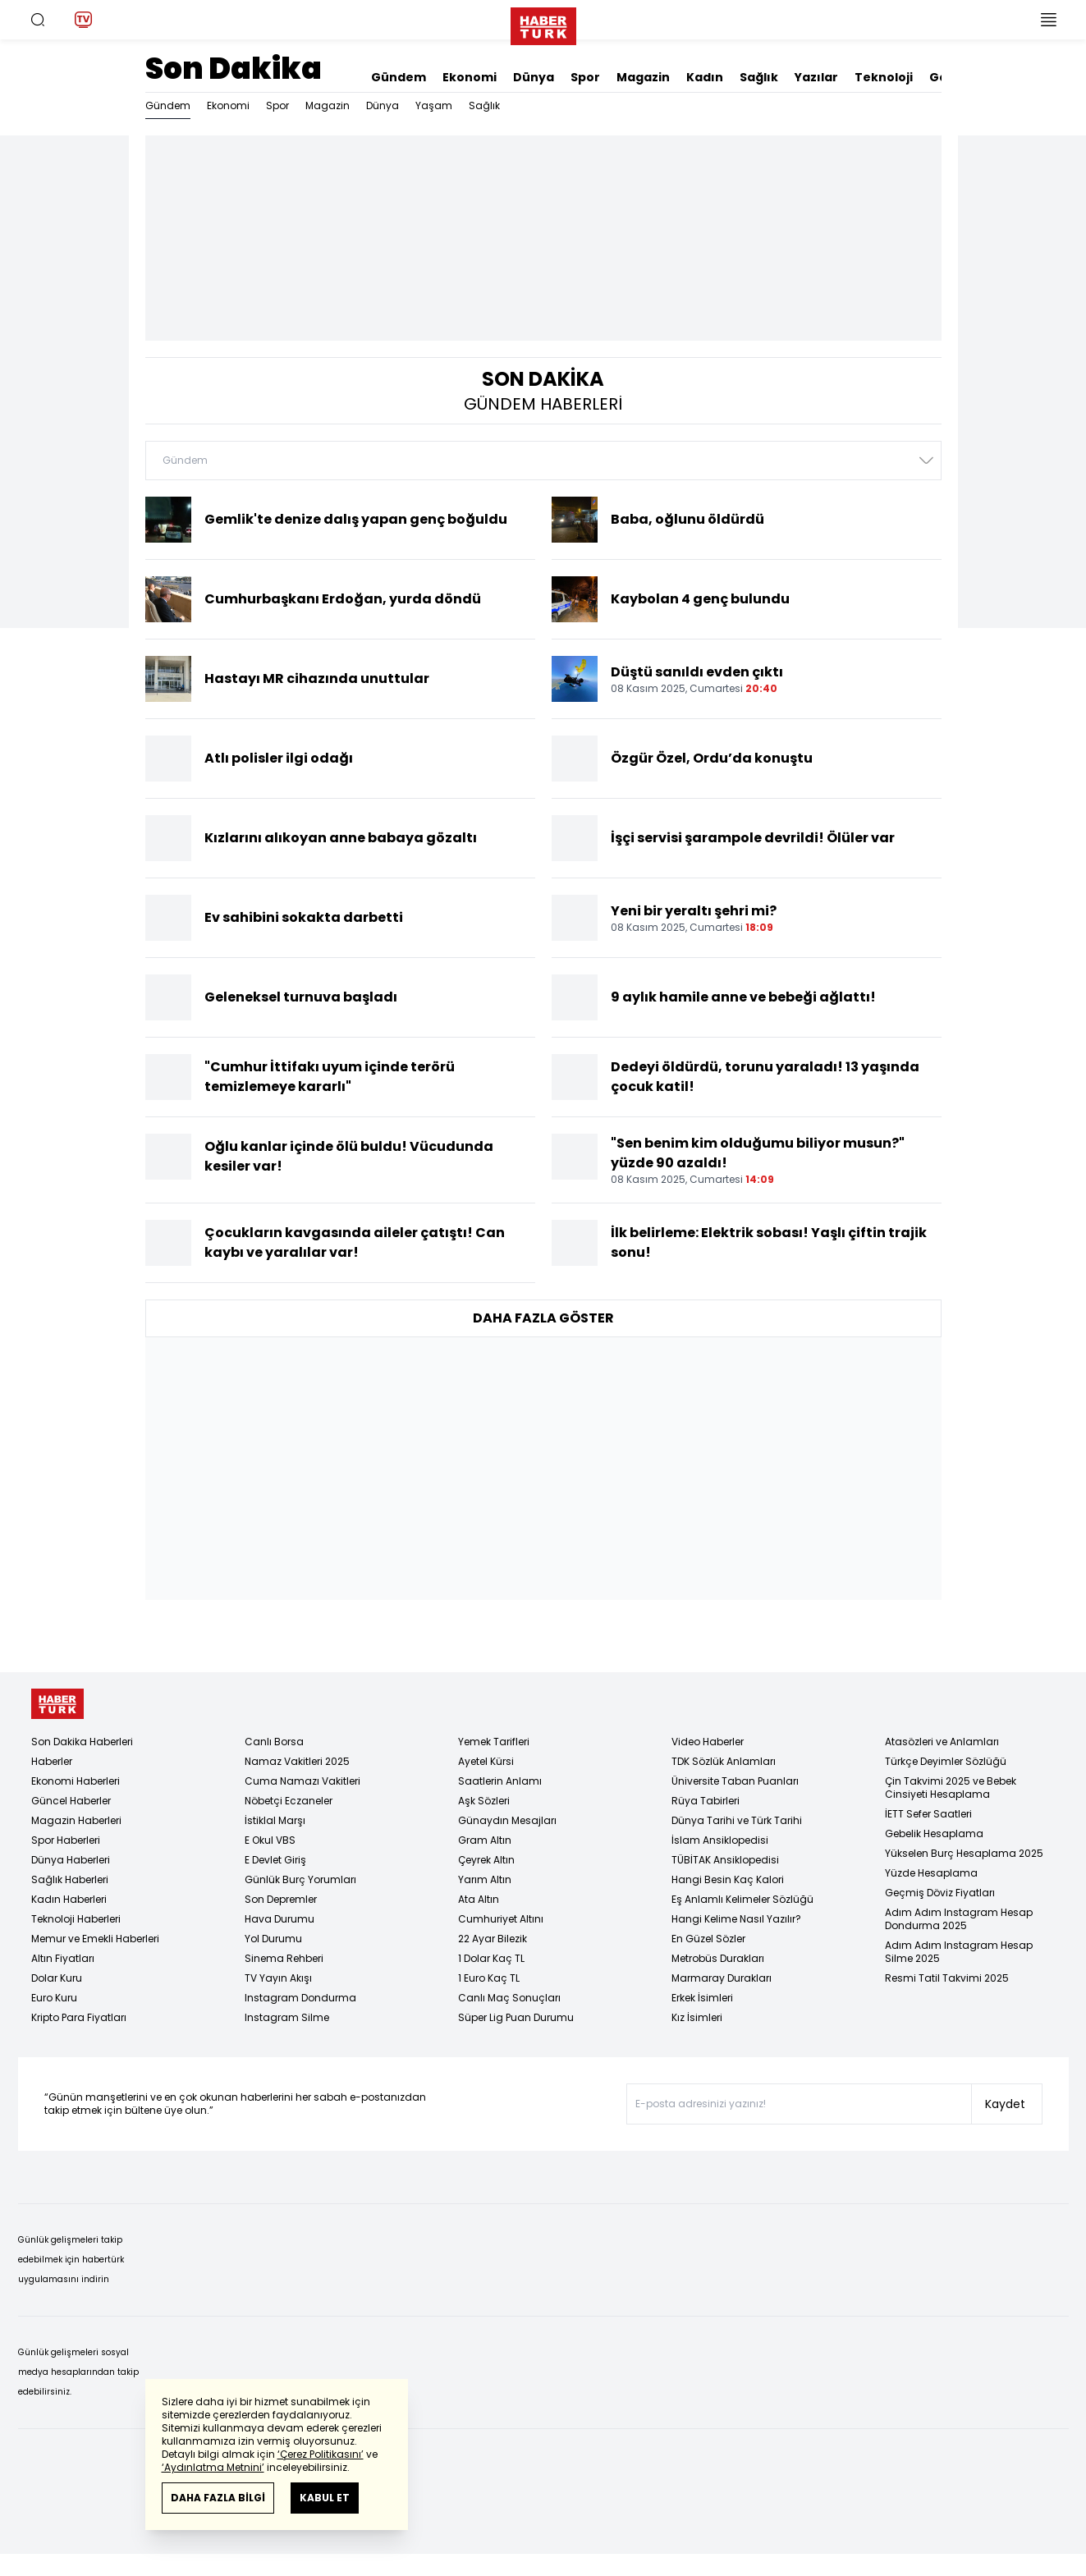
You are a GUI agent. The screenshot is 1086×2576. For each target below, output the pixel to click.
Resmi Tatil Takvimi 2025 (947, 1978)
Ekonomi (469, 77)
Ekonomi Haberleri (75, 1781)
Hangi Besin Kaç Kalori (727, 1879)
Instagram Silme (287, 2017)
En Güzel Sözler (708, 1939)
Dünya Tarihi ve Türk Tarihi (736, 1820)
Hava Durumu (279, 1919)
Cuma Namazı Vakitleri (302, 1781)
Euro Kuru (54, 1998)
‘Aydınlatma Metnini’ (213, 2467)
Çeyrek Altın (486, 1860)
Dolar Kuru (56, 1978)
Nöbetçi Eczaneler (288, 1801)
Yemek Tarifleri (493, 1742)
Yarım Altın (484, 1879)
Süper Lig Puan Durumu (516, 2017)
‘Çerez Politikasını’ (320, 2454)
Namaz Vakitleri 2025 (297, 1761)
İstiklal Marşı (275, 1820)
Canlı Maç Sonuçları (509, 1998)
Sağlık (759, 77)
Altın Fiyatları (62, 1958)
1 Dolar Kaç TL (491, 1958)
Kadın (704, 77)
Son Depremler (281, 1899)
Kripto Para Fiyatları (78, 2017)
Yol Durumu (273, 1939)
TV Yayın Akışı (278, 1978)
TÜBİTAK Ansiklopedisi (725, 1860)
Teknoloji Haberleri (76, 1919)
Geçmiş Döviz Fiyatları (940, 1893)
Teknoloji (884, 77)
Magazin (643, 77)
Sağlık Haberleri (69, 1879)
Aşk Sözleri (484, 1801)
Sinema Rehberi (284, 1958)
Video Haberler (707, 1742)
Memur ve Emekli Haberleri (95, 1939)
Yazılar (816, 77)
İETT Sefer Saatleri (928, 1814)
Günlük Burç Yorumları (300, 1879)
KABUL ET (325, 2498)
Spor (585, 77)
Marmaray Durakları (721, 1978)
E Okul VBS (270, 1840)
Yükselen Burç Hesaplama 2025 (964, 1853)
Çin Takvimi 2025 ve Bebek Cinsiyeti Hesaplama (950, 1787)
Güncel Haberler (71, 1801)
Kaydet (1005, 2104)
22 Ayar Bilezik (492, 1939)
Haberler (51, 1761)
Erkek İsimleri (702, 1998)
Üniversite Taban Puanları (735, 1781)
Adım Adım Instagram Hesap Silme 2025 (959, 1951)
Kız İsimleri (696, 2017)
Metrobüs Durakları (717, 1958)
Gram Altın (484, 1840)
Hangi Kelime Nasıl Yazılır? (736, 1919)
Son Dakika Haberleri (82, 1742)
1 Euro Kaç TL (489, 1978)
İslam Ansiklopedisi (719, 1840)
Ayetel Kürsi (486, 1761)
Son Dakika (233, 68)
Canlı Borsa (274, 1742)
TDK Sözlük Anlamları (723, 1761)
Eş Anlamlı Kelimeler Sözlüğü (742, 1899)
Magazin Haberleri (76, 1820)
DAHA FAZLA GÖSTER (543, 1318)
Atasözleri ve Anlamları (942, 1742)
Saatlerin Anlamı (500, 1781)
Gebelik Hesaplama (934, 1833)
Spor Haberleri (65, 1840)
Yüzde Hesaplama (931, 1873)
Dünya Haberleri (70, 1860)
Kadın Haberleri (69, 1899)
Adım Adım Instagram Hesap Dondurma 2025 (959, 1918)
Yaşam (433, 105)
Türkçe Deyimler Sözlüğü (945, 1761)
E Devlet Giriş (275, 1860)
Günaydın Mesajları (507, 1820)
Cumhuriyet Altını (500, 1919)
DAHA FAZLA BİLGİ (218, 2498)
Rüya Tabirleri (705, 1801)
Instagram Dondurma (300, 1998)
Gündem (398, 77)
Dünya (533, 77)
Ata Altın (478, 1899)
